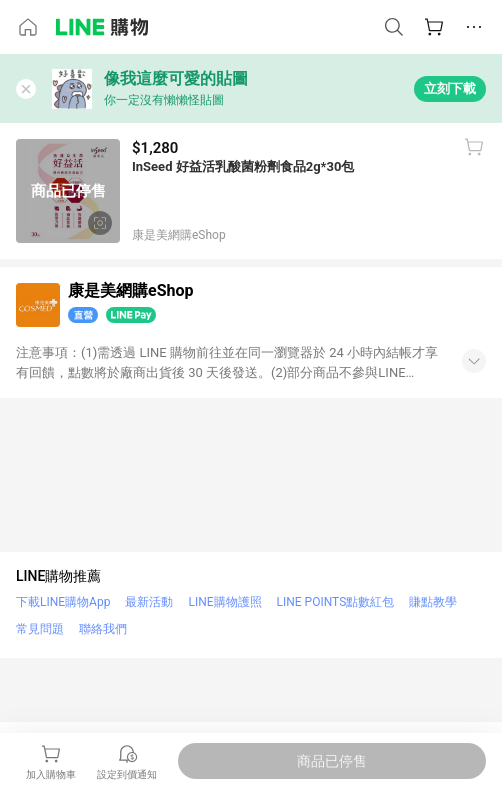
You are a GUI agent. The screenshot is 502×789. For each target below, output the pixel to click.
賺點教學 (433, 602)
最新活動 (149, 602)
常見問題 (40, 629)
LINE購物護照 (224, 602)
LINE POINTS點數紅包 (336, 602)
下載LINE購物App (63, 602)
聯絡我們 (103, 629)
